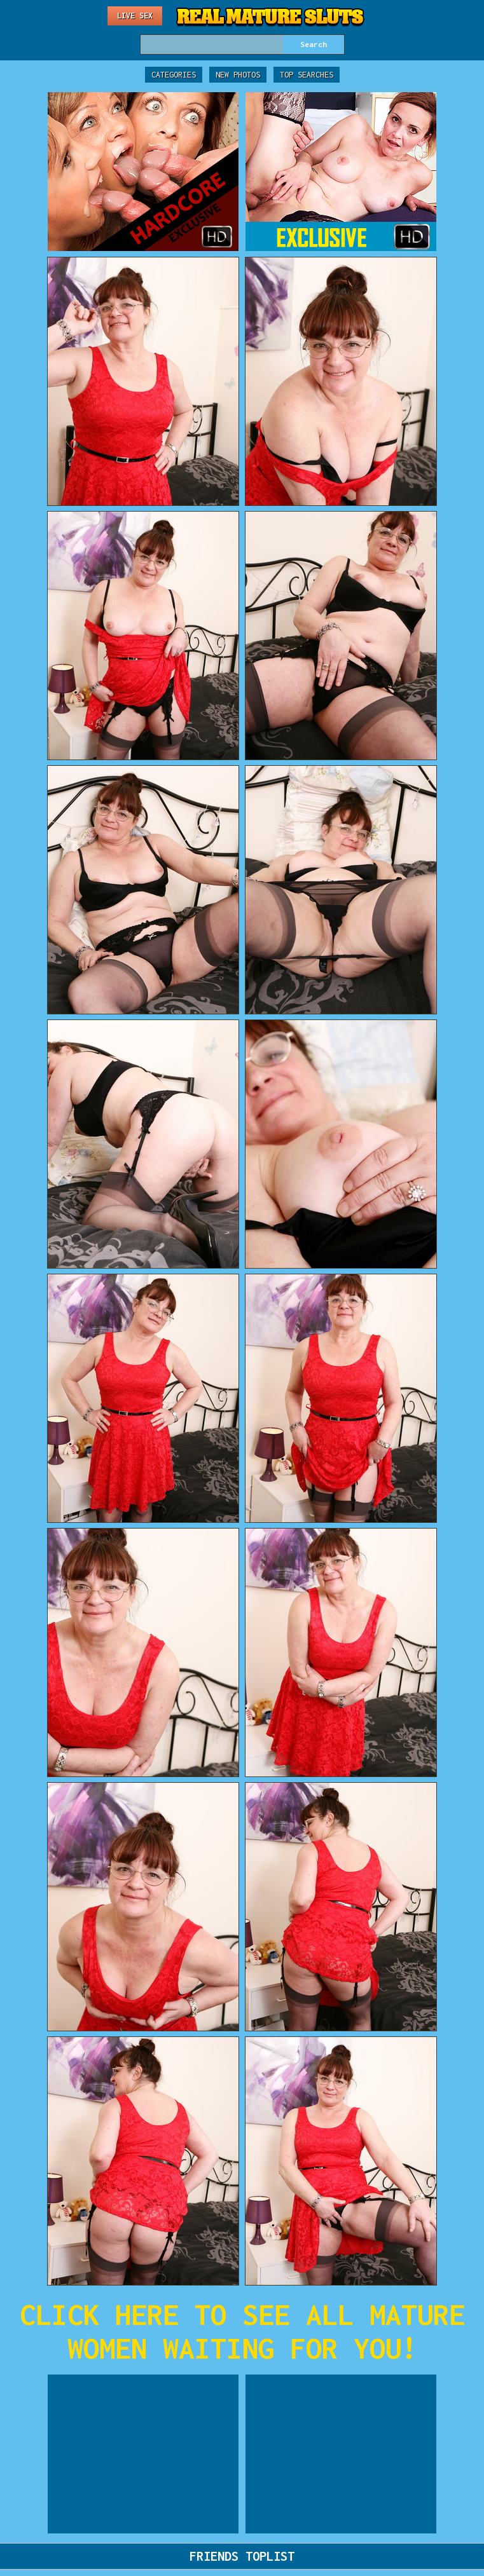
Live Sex (135, 15)
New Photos (238, 74)
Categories (173, 74)
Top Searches (306, 74)
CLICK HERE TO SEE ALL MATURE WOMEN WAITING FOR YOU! (242, 2331)
